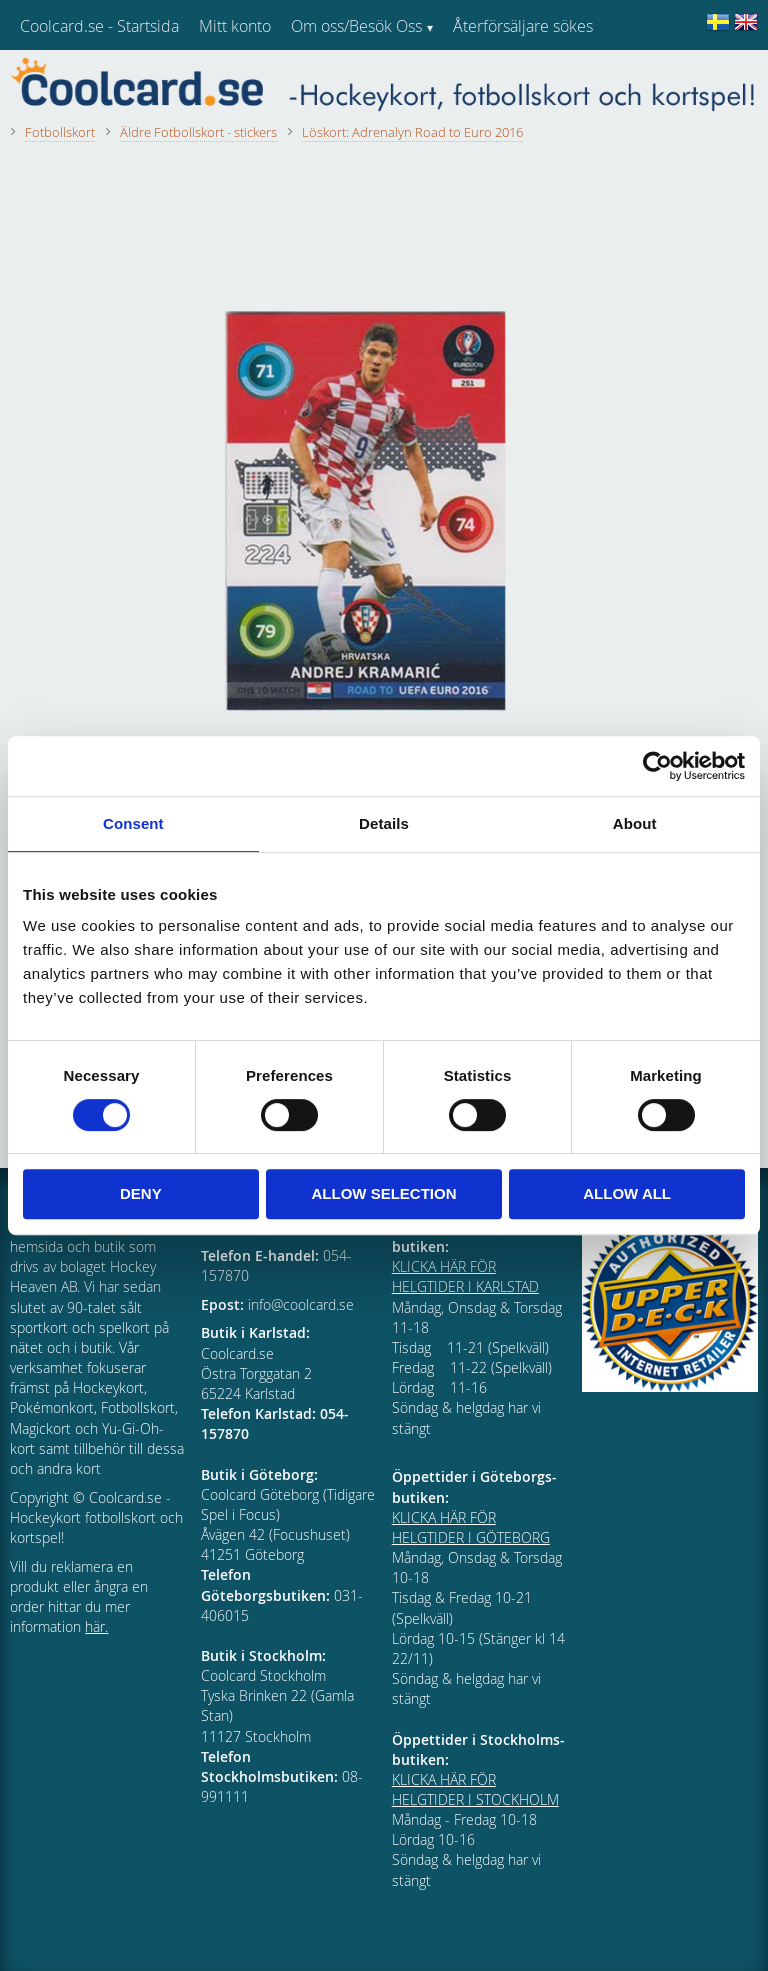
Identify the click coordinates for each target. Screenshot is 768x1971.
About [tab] (635, 823)
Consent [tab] (133, 823)
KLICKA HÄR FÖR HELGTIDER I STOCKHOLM (475, 1789)
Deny (141, 1193)
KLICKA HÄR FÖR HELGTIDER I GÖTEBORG (471, 1527)
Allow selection (383, 1193)
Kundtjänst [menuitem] (490, 78)
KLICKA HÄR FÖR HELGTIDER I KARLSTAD (465, 1276)
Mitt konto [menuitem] (235, 26)
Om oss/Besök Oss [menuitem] (356, 26)
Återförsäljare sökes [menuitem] (523, 26)
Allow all (627, 1193)
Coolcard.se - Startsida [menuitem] (99, 26)
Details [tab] (384, 823)
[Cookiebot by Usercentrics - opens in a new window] (657, 766)
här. (96, 1626)
